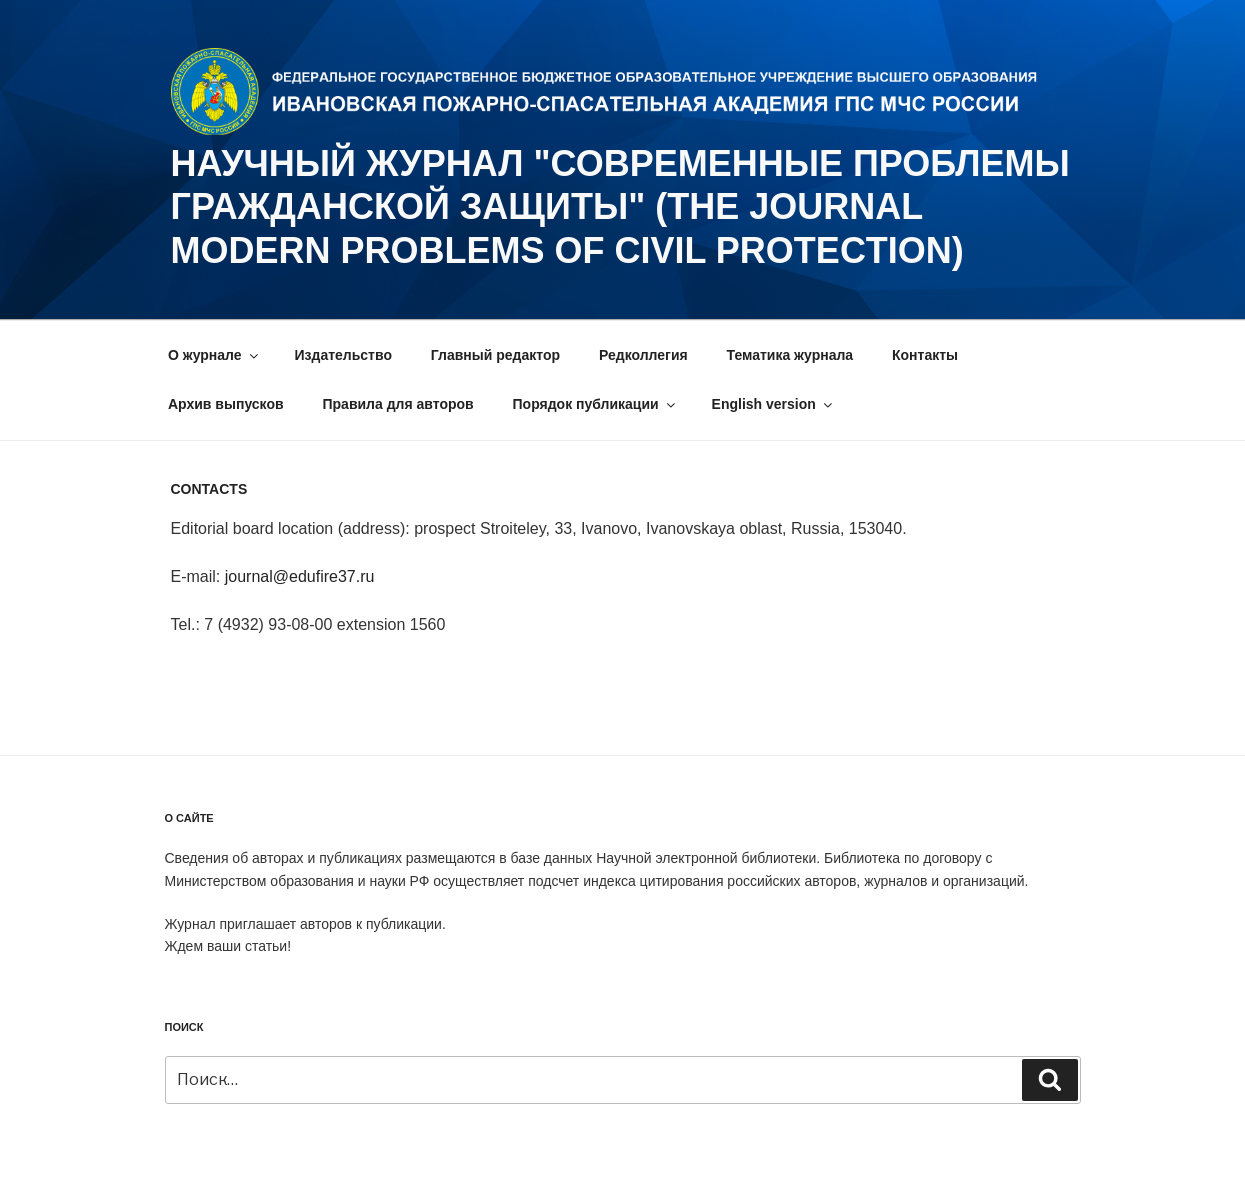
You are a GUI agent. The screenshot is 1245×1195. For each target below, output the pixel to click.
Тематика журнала (790, 355)
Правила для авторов (397, 404)
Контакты (925, 355)
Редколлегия (643, 355)
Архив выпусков (226, 404)
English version (773, 404)
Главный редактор (495, 355)
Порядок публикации (595, 404)
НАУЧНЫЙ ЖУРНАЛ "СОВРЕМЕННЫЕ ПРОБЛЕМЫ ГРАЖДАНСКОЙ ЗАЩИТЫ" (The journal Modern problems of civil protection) (620, 206)
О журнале (214, 355)
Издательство (343, 355)
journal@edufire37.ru (300, 576)
